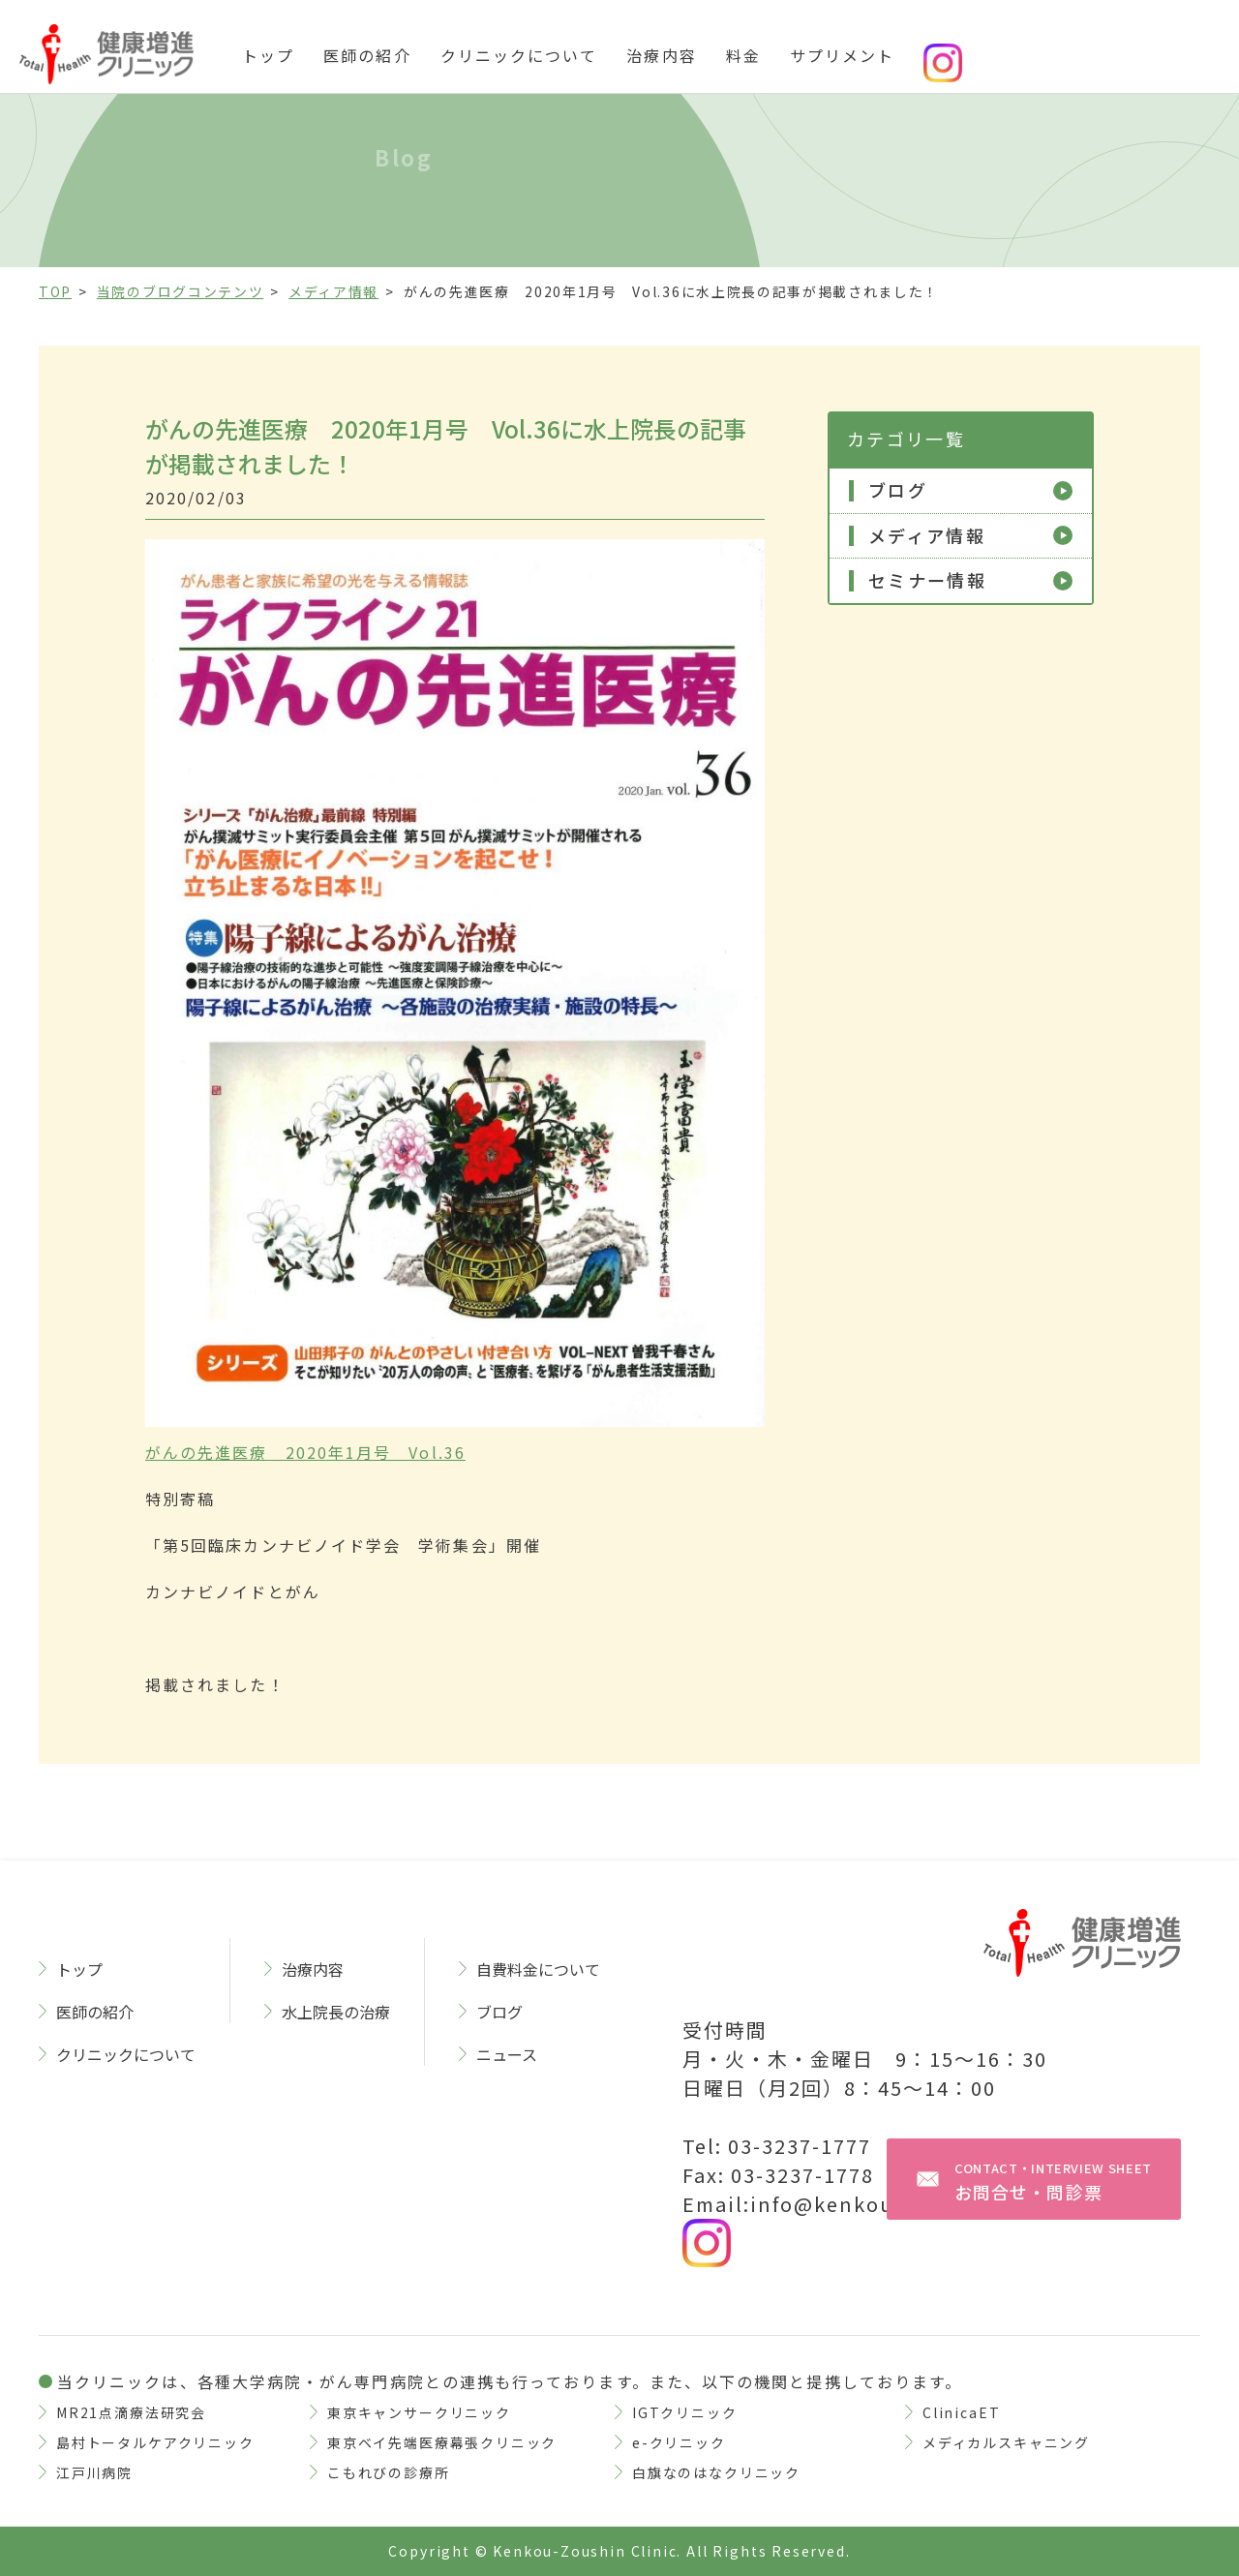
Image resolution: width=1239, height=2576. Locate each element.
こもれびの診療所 (388, 2472)
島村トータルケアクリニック (155, 2442)
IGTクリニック (685, 2412)
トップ (268, 55)
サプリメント (842, 55)
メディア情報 (926, 536)
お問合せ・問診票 (1053, 2181)
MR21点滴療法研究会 (131, 2412)
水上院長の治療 (336, 2011)
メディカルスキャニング (1006, 2442)
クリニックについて (519, 55)
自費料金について (538, 1969)
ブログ (897, 490)
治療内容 (661, 55)
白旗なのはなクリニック (716, 2472)
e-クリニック (679, 2442)
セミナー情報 (927, 580)
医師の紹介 (366, 55)
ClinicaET (961, 2412)
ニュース (506, 2054)
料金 (743, 55)
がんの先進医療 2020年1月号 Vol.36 (305, 1452)
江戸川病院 (94, 2472)
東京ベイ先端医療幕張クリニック (442, 2442)
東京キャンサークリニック (419, 2412)
